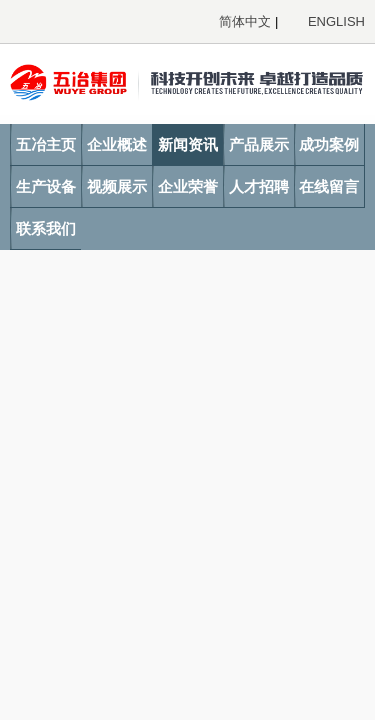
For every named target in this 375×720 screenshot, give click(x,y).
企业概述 (117, 144)
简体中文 (245, 21)
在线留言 (329, 186)
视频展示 (117, 186)
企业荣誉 (188, 186)
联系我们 (46, 228)
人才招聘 (259, 186)
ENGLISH (336, 21)
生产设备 (46, 186)
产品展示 (259, 144)
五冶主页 (46, 144)
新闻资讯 (188, 144)
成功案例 (329, 144)
